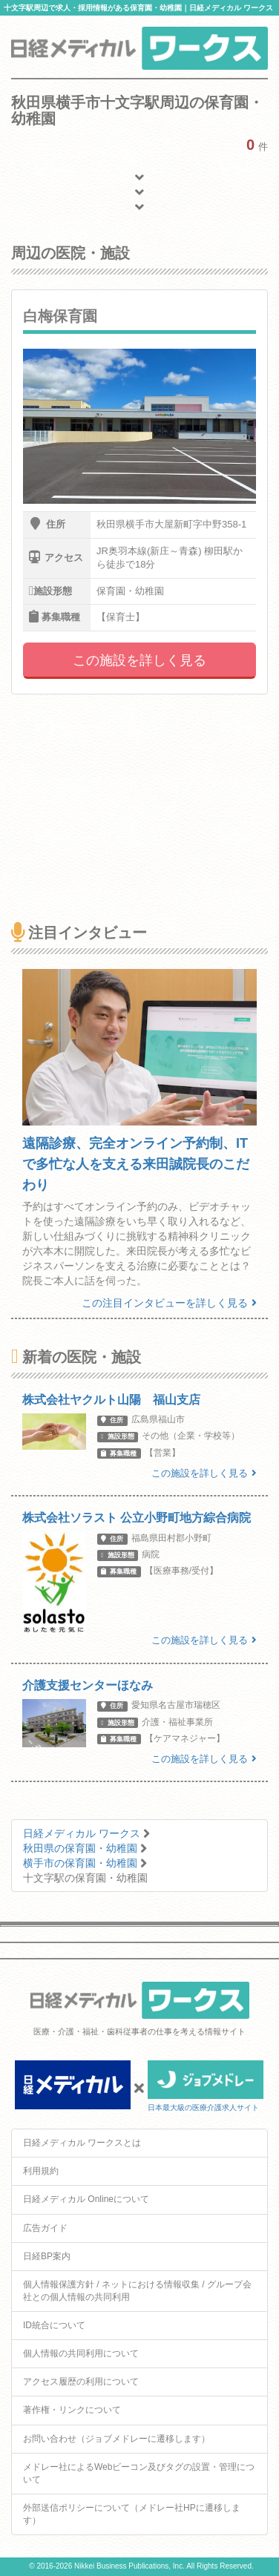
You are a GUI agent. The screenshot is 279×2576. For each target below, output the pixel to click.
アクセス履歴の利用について (81, 2381)
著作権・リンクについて (72, 2410)
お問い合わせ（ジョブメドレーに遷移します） (116, 2439)
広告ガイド (45, 2228)
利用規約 (41, 2171)
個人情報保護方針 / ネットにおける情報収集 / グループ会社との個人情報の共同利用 (137, 2290)
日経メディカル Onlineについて (86, 2199)
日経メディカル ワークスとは (82, 2143)
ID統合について (54, 2325)
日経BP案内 (46, 2256)
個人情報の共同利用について (81, 2353)
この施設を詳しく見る (139, 660)
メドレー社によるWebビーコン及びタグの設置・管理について (139, 2473)
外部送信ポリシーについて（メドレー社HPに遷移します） (131, 2514)
